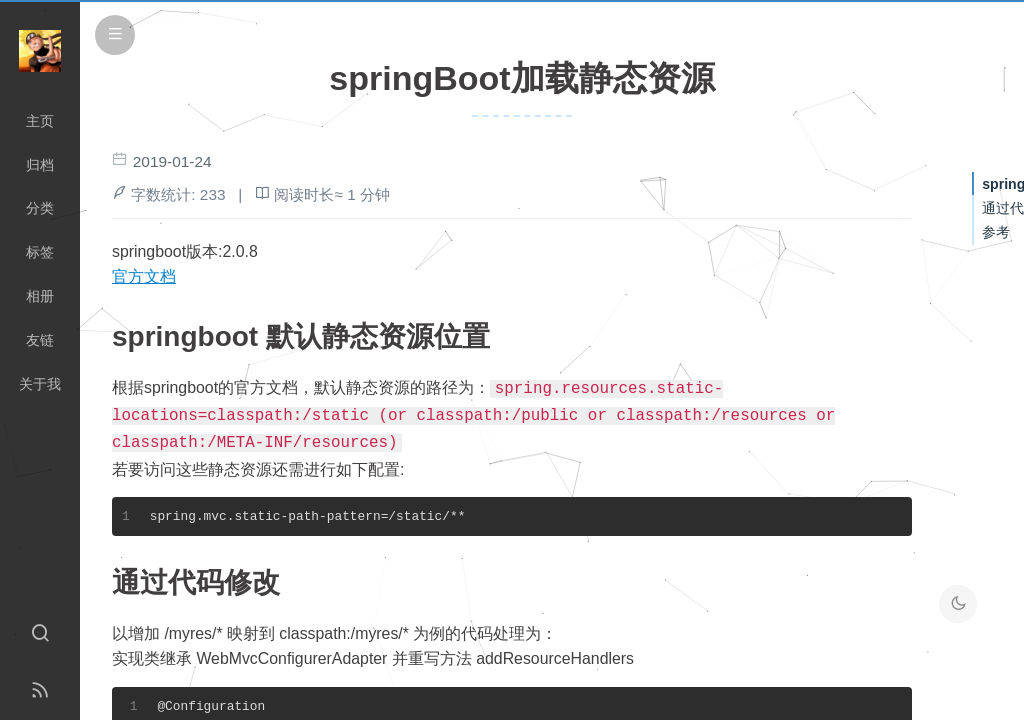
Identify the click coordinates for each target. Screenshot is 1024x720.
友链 (40, 340)
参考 (996, 232)
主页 (40, 121)
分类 (40, 208)
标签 (40, 252)
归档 (40, 165)
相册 (40, 296)
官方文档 (144, 276)
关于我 (40, 384)
